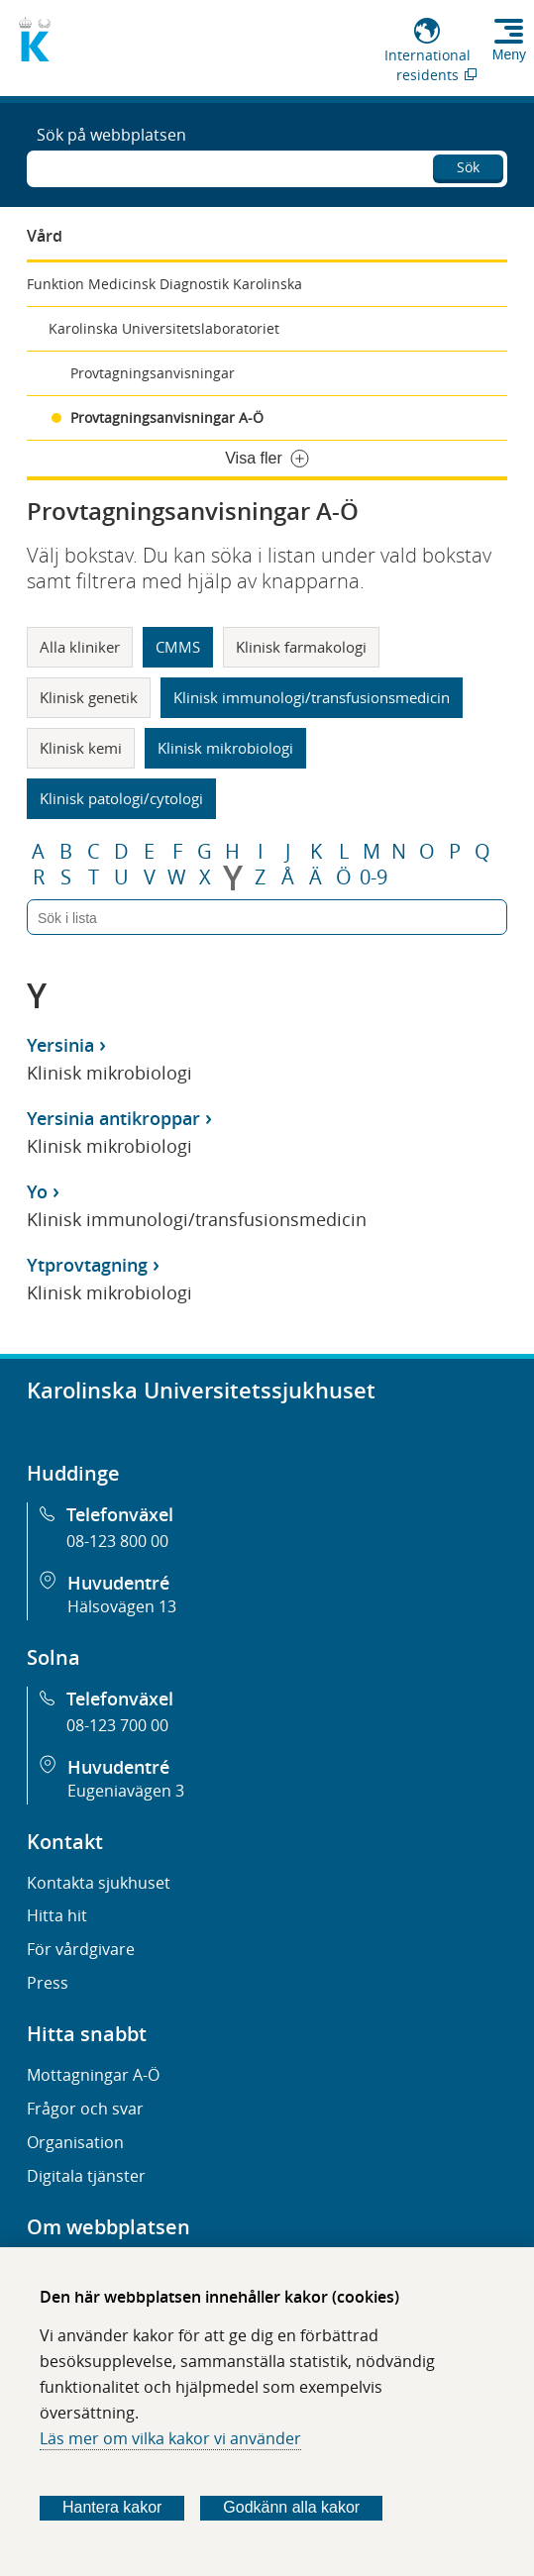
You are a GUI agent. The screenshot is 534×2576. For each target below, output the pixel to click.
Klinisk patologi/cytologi (121, 798)
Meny (509, 54)
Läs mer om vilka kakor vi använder (170, 2438)
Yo (37, 1191)
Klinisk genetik (89, 697)
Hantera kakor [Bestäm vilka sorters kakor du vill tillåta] (112, 2507)
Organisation (75, 2142)
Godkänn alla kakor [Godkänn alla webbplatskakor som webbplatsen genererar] (291, 2507)
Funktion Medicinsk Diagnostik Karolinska (164, 283)
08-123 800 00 (117, 1541)
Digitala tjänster (86, 2176)
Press (47, 1983)
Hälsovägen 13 (121, 1606)
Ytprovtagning (87, 1265)
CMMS (178, 647)
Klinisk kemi (81, 748)
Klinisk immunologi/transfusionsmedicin (311, 697)
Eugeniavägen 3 (125, 1791)
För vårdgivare (81, 1949)
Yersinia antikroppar (113, 1118)
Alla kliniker (80, 647)
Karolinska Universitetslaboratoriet (164, 328)
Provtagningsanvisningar (152, 372)
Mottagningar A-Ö (93, 2075)
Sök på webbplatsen (111, 135)
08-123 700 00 (117, 1725)
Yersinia (60, 1045)
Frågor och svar (85, 2108)
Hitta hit (57, 1915)
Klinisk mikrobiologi (225, 748)
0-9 (373, 877)
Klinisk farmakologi (301, 647)
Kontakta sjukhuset (98, 1883)
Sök (468, 166)
